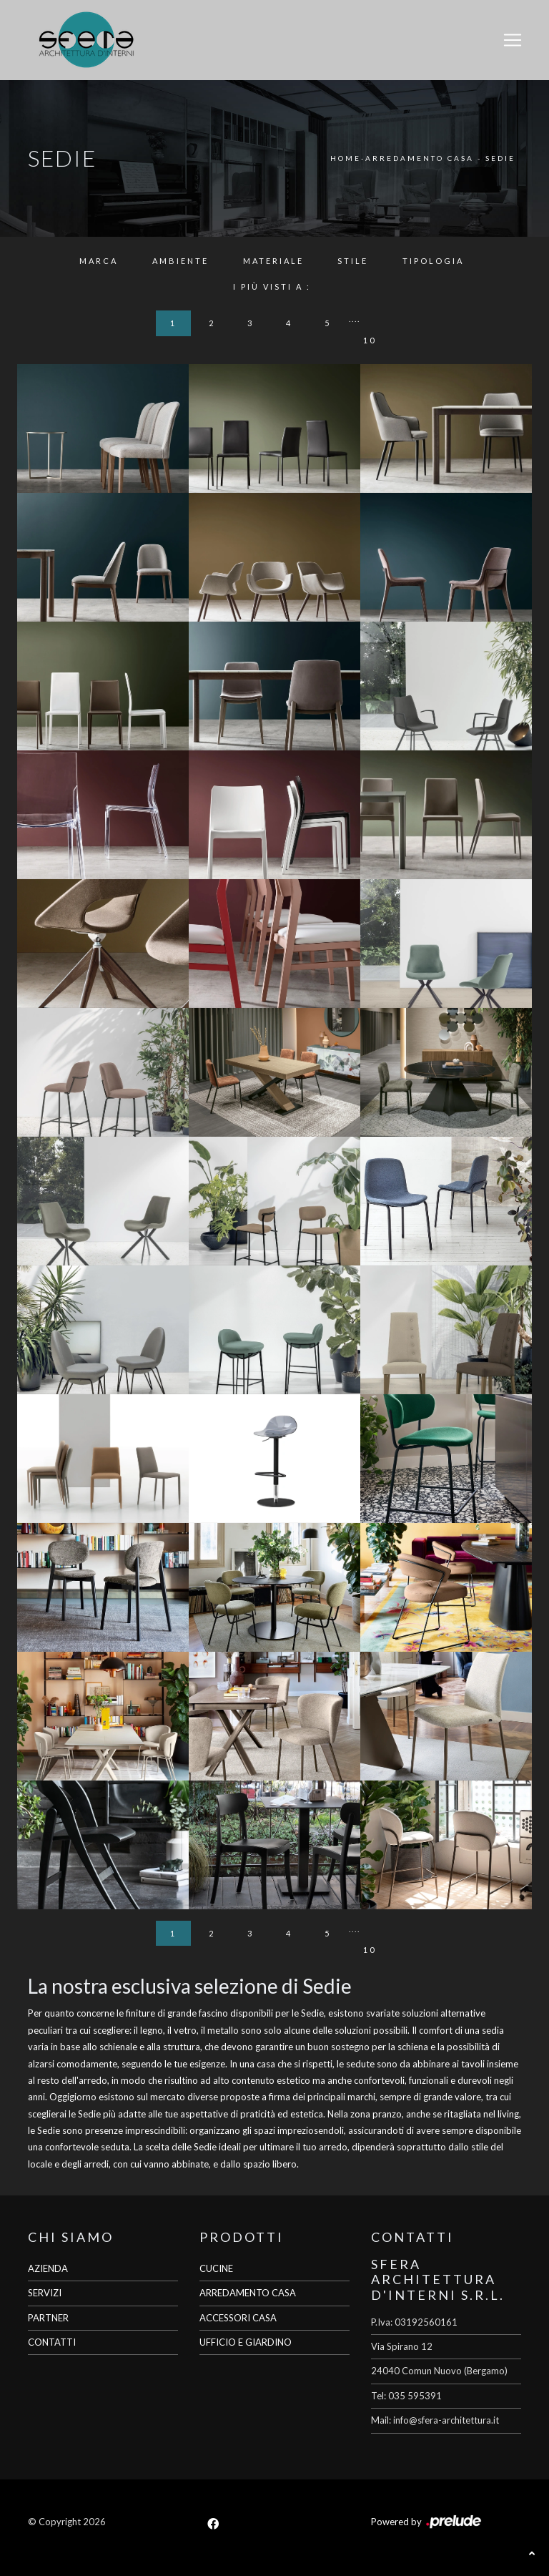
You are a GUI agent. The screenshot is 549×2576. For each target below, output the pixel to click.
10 (369, 340)
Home (345, 158)
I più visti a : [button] (272, 286)
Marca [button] (98, 260)
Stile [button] (352, 260)
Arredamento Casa (419, 158)
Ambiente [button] (180, 260)
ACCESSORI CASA (238, 2317)
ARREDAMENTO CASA (247, 2292)
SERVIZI (44, 2292)
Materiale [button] (273, 260)
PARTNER (48, 2317)
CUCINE (216, 2268)
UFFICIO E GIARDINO (245, 2342)
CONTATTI (52, 2342)
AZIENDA (48, 2268)
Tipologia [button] (433, 260)
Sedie (500, 158)
